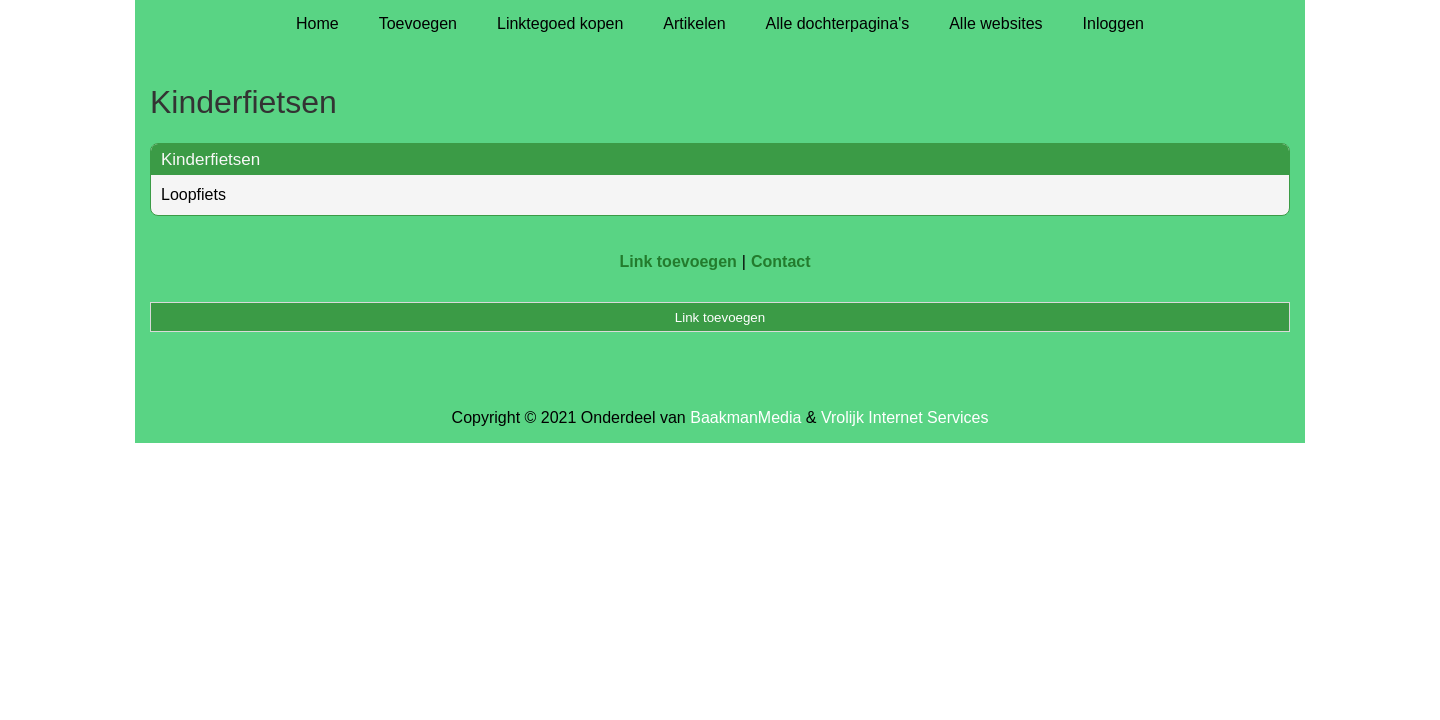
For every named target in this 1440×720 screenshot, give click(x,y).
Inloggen (1113, 23)
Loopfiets (193, 194)
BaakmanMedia (745, 417)
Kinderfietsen (210, 159)
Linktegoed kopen (560, 23)
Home (317, 23)
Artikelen (694, 23)
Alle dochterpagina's (838, 23)
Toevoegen (418, 23)
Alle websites (995, 23)
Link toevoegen (677, 261)
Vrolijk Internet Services (904, 417)
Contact (781, 261)
